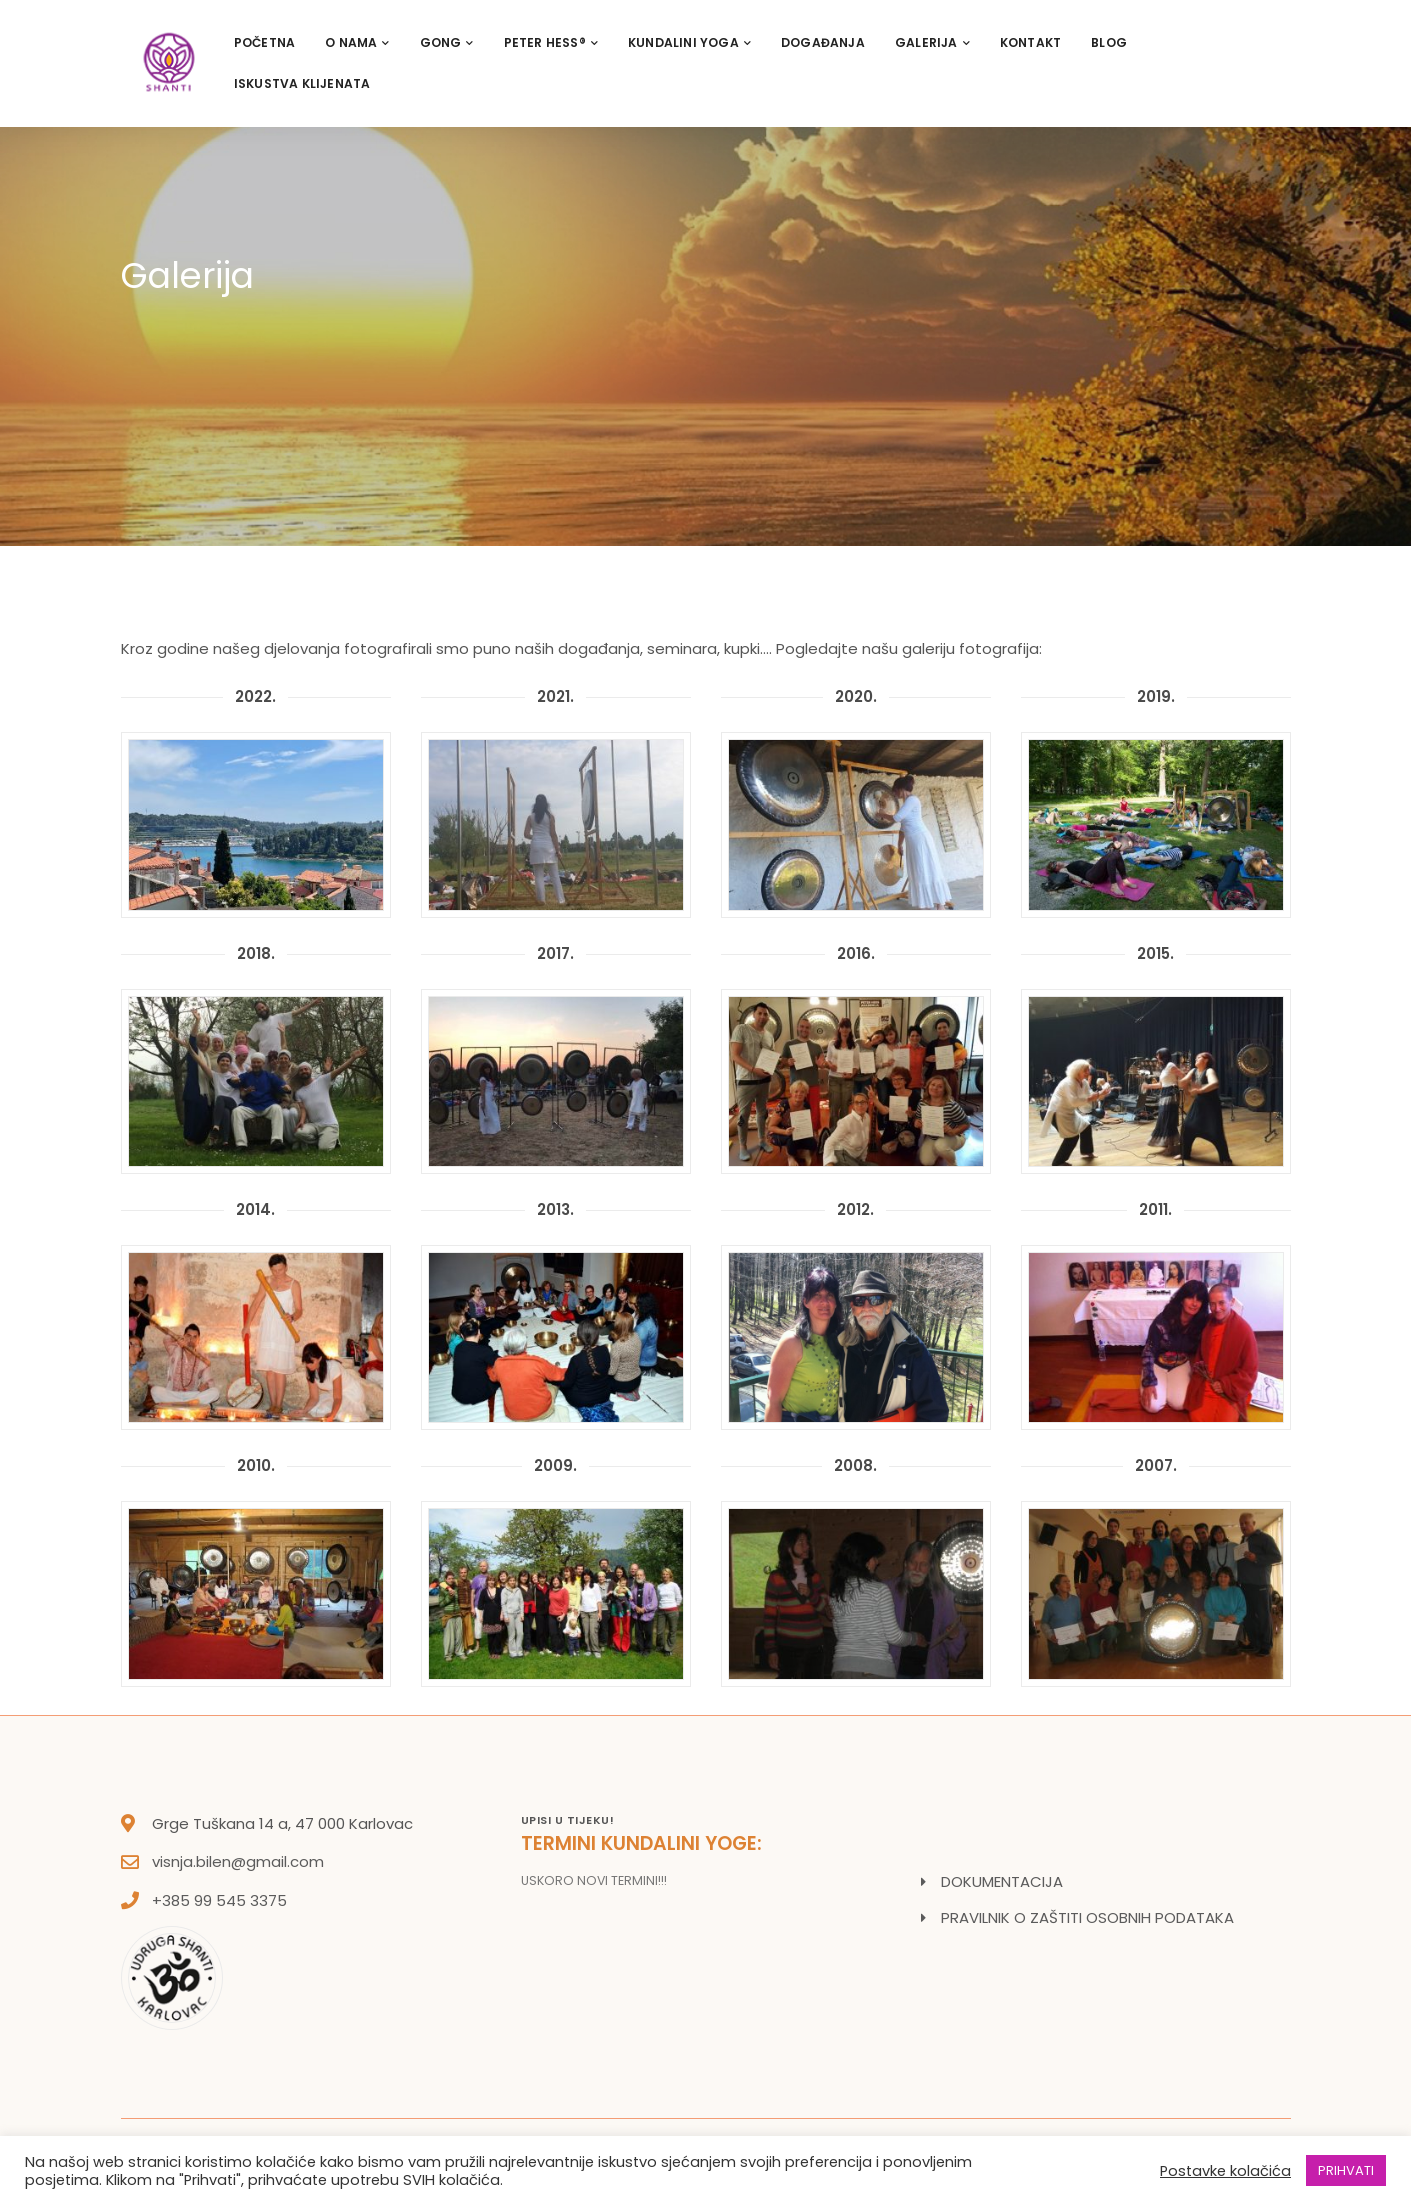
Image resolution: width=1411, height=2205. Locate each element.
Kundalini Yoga (689, 42)
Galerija (932, 42)
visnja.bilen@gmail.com (238, 1861)
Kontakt (1030, 42)
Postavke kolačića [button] (1225, 2171)
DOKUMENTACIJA (1002, 1881)
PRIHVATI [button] (1346, 2170)
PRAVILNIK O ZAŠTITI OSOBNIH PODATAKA (1087, 1917)
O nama (357, 42)
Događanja (823, 42)
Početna (264, 42)
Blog (1109, 42)
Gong (447, 42)
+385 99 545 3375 (219, 1900)
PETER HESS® (551, 42)
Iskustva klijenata (302, 83)
